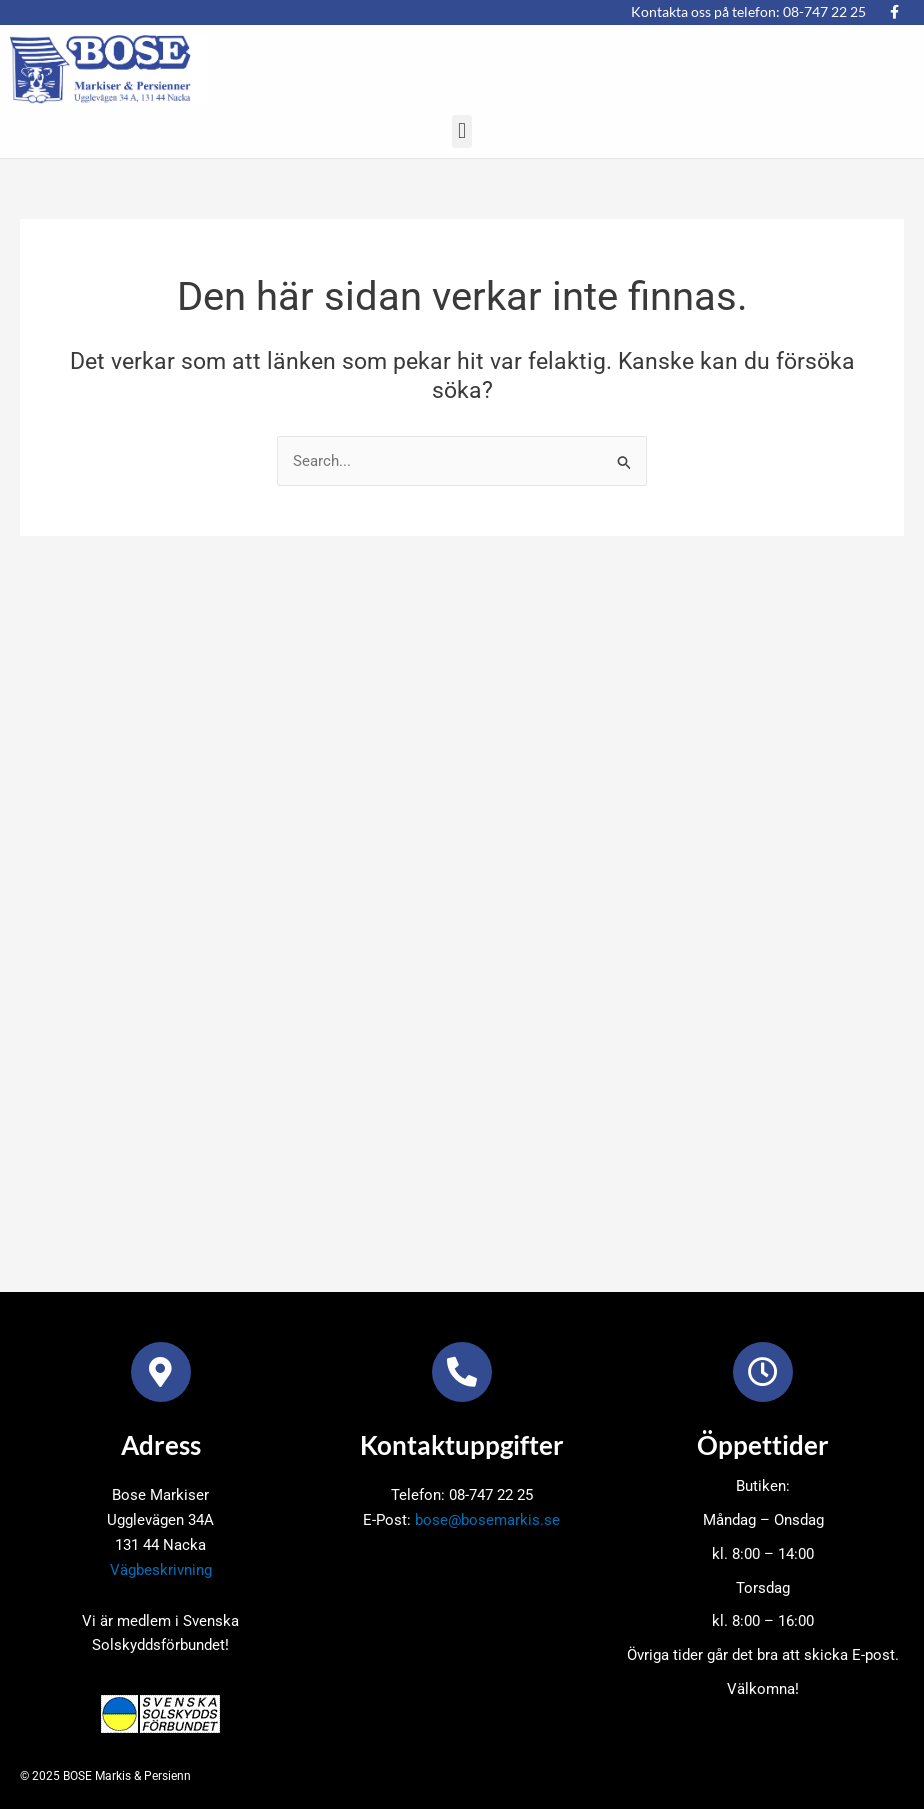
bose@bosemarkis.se (487, 1520)
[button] (461, 131)
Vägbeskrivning (161, 1570)
